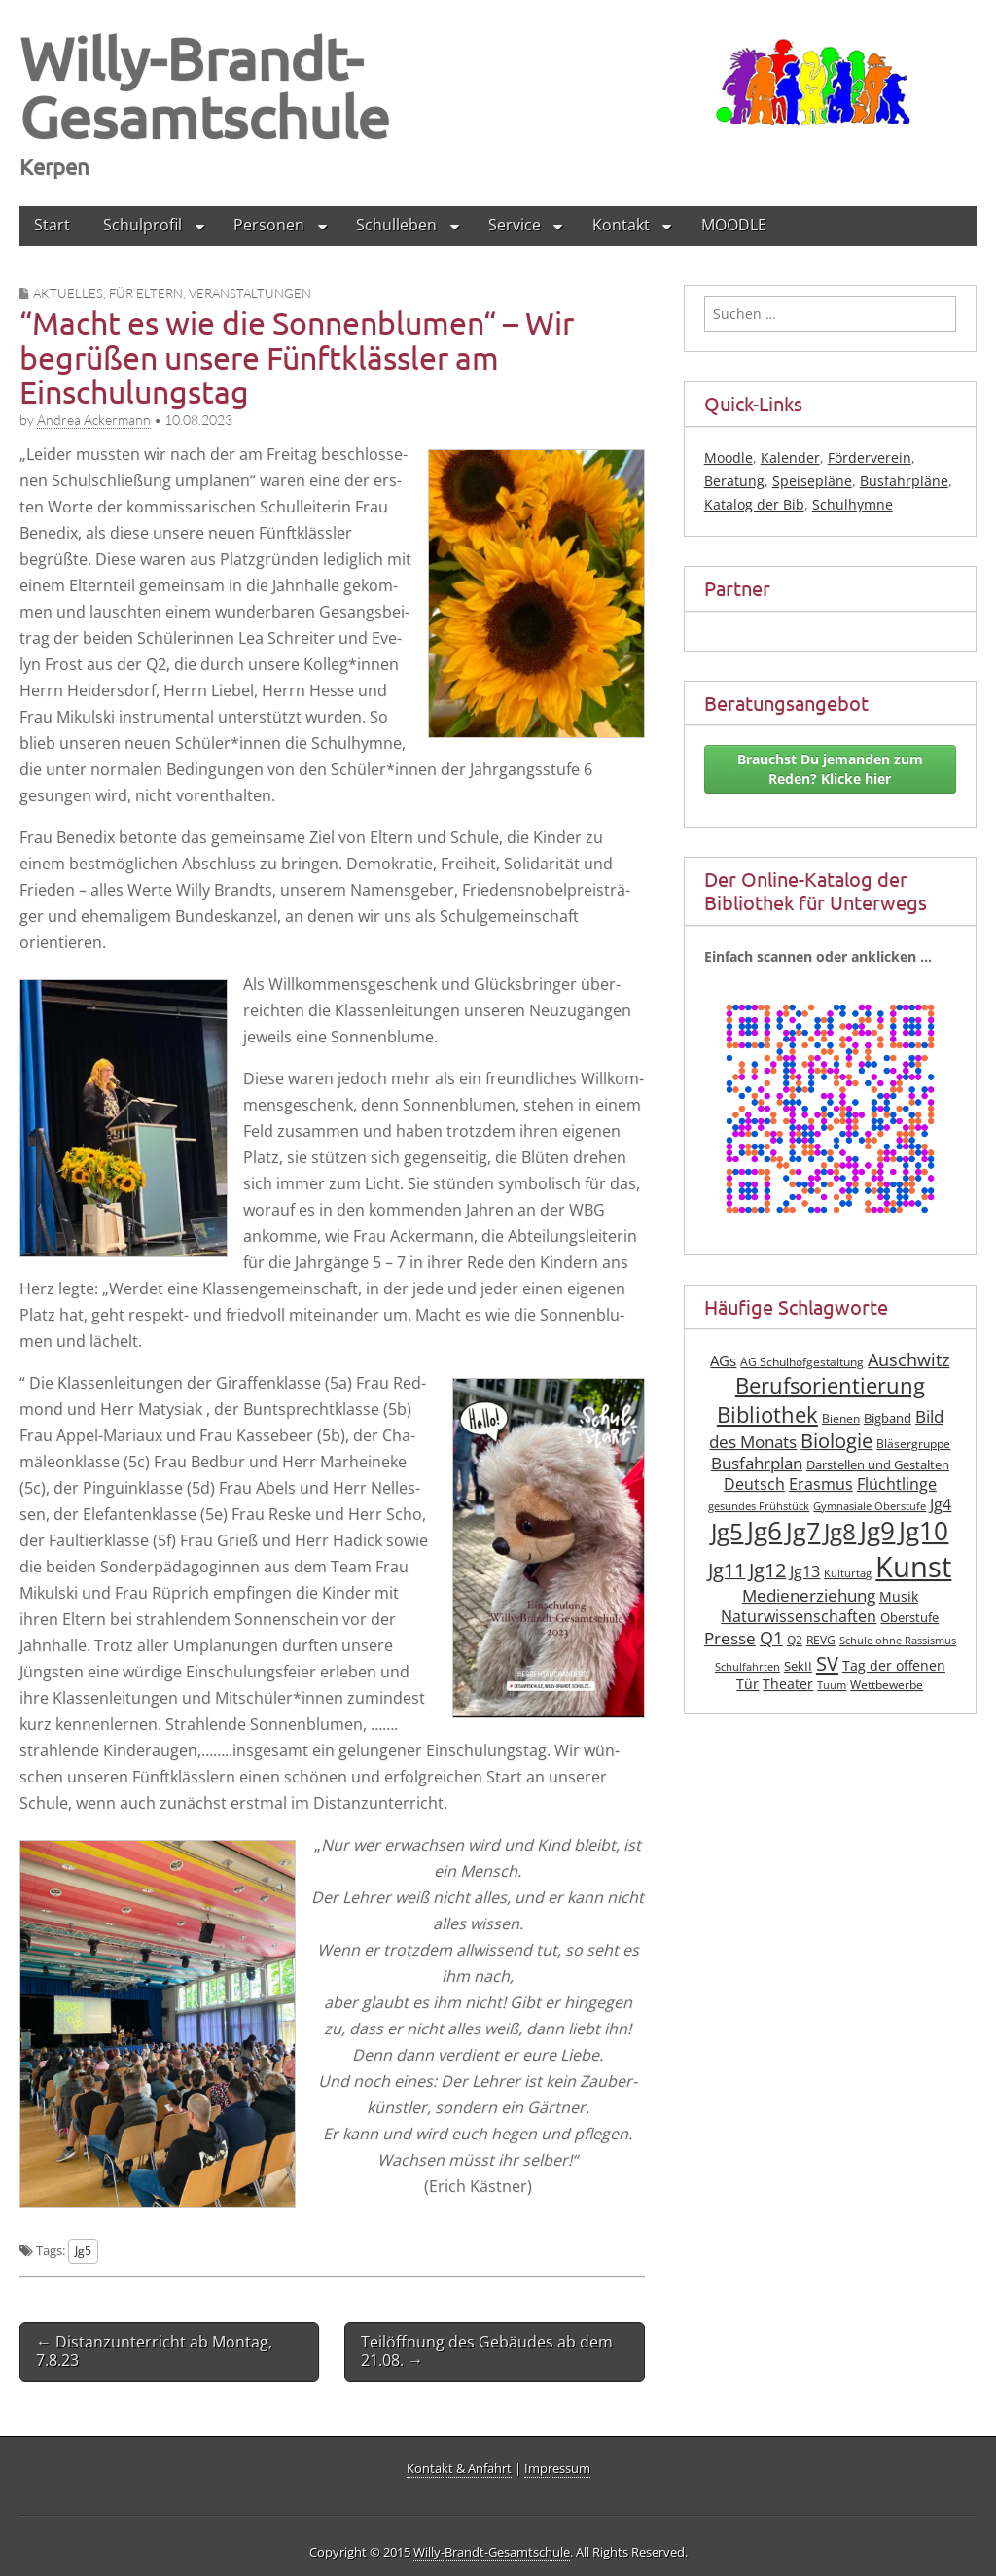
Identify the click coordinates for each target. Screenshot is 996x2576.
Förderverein (869, 457)
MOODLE (733, 224)
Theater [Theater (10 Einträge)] (788, 1684)
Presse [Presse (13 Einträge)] (730, 1638)
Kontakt (621, 224)
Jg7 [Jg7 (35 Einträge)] (803, 1531)
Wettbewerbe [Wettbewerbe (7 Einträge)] (886, 1684)
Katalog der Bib (754, 504)
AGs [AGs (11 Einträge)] (723, 1360)
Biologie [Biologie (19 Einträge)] (836, 1441)
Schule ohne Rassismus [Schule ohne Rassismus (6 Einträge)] (897, 1640)
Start (52, 224)
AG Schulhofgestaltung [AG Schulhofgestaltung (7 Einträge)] (802, 1362)
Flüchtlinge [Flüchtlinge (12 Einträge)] (897, 1484)
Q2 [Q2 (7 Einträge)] (794, 1640)
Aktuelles (68, 292)
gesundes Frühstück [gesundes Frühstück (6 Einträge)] (758, 1506)
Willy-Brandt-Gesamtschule (204, 87)
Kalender (790, 457)
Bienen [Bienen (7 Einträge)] (841, 1418)
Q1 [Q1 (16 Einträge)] (771, 1637)
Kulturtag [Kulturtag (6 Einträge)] (848, 1573)
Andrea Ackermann (94, 419)
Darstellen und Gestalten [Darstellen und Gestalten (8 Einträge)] (877, 1465)
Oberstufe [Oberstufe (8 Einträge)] (909, 1617)
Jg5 (83, 2250)
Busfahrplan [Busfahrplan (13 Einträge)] (756, 1463)
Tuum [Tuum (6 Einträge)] (831, 1685)
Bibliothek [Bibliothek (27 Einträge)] (767, 1414)
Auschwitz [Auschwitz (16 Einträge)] (908, 1359)
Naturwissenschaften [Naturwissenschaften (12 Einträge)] (798, 1616)
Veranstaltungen (250, 292)
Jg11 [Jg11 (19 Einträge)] (726, 1570)
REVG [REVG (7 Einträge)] (821, 1640)
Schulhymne (852, 504)
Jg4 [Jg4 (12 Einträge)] (940, 1504)
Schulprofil (142, 224)
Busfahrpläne (904, 481)
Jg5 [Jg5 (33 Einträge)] (727, 1531)
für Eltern (146, 292)
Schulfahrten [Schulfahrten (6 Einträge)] (747, 1667)
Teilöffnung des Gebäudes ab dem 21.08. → (487, 2351)
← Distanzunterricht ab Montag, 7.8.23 (154, 2351)
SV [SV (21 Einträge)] (827, 1662)
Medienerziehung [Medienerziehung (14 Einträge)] (808, 1595)
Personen (268, 224)
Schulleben (396, 224)
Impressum (557, 2468)
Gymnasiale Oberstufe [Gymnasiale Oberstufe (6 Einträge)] (869, 1506)
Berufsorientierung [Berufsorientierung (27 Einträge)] (830, 1385)
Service (514, 224)
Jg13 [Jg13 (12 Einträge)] (805, 1571)
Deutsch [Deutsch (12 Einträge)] (754, 1484)
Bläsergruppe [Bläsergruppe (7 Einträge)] (913, 1443)
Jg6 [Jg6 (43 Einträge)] (764, 1530)
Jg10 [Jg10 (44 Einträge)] (923, 1530)
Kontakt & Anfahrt (459, 2468)
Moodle (728, 457)
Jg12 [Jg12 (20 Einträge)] (767, 1570)
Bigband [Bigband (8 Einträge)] (887, 1418)
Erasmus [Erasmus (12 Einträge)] (821, 1484)
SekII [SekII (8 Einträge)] (798, 1666)
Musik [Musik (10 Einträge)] (898, 1596)
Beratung (734, 481)
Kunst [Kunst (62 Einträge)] (913, 1566)
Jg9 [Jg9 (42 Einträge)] (877, 1530)
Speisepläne (812, 481)
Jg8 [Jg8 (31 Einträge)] (840, 1531)
